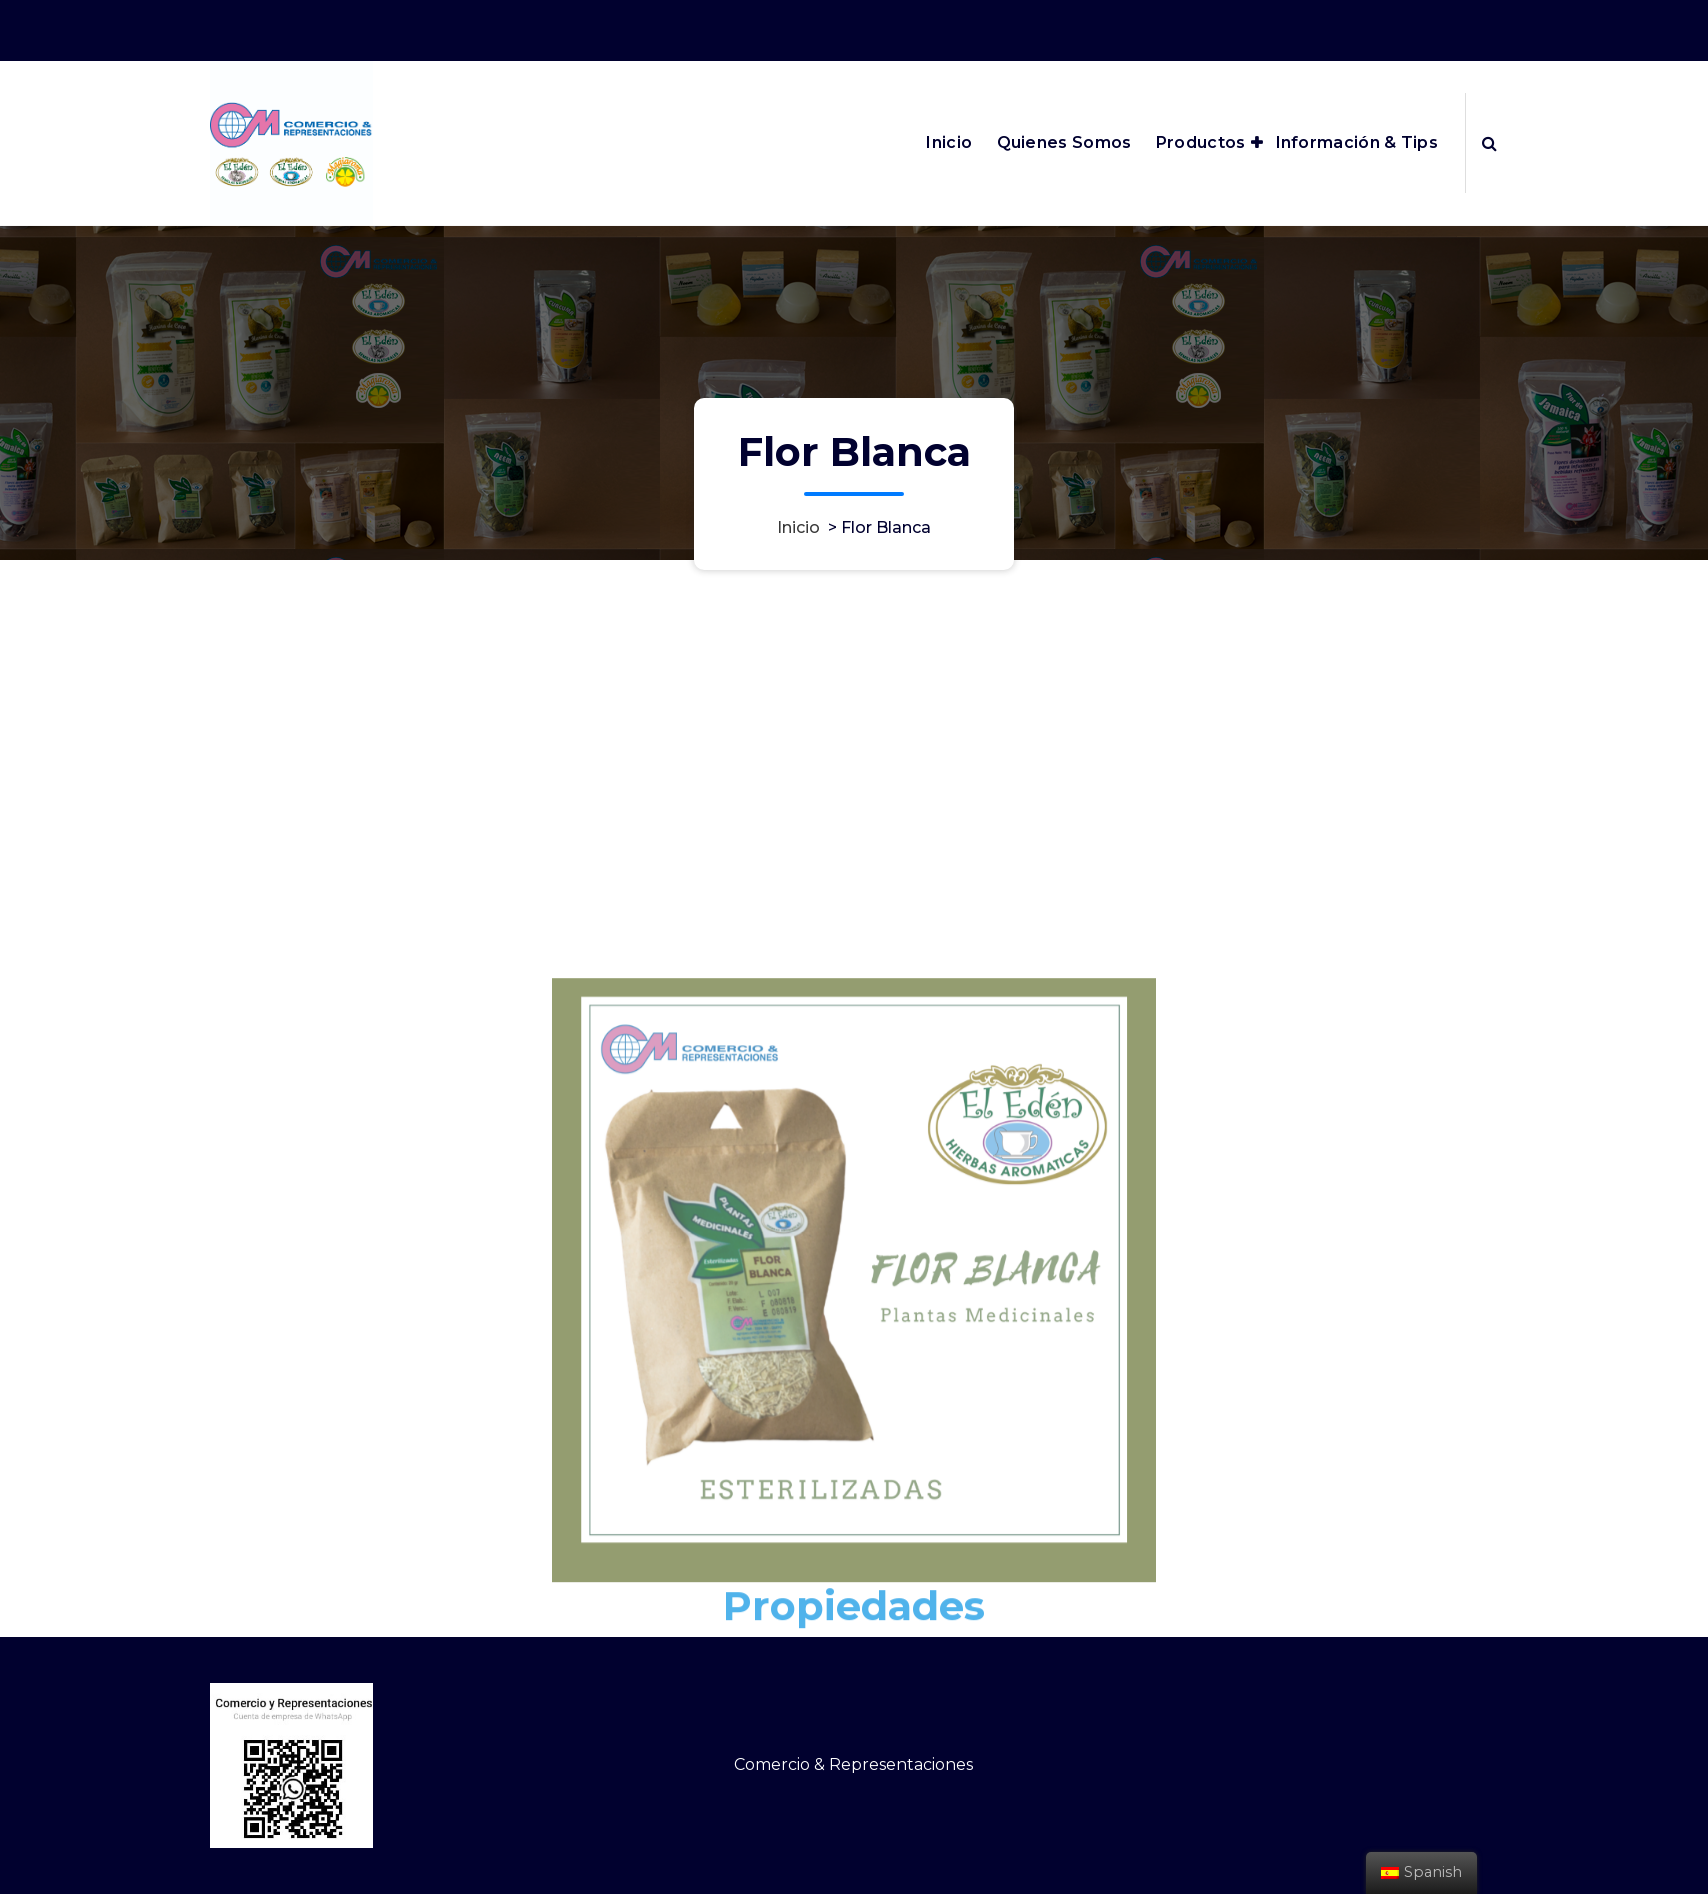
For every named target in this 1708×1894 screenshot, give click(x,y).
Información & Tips (1357, 142)
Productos (1201, 142)
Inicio (949, 142)
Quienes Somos (1064, 142)
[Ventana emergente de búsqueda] (1489, 143)
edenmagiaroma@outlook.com (1239, 26)
